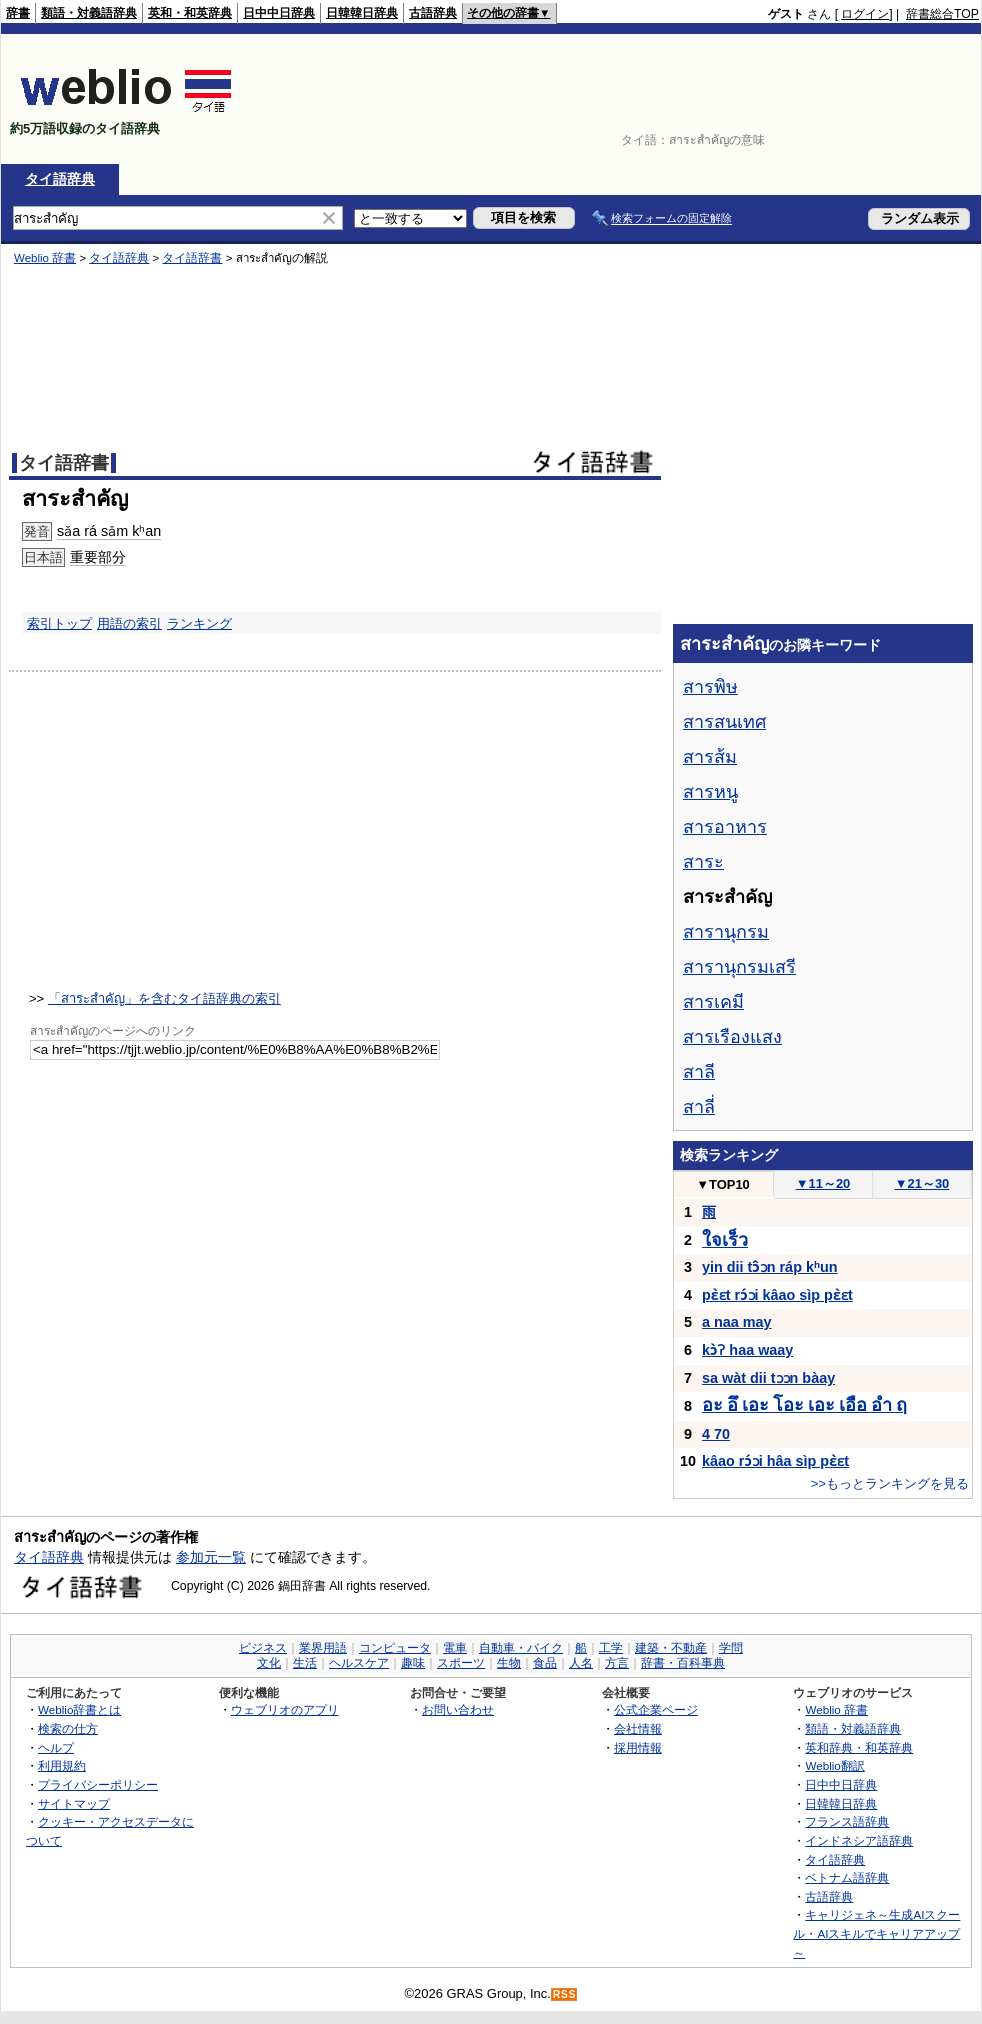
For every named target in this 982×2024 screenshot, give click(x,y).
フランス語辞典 (847, 1821)
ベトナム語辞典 (847, 1877)
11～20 (823, 1183)
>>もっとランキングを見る (890, 1483)
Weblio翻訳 (834, 1765)
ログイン (865, 14)
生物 (509, 1663)
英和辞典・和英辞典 (859, 1747)
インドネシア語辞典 (859, 1840)
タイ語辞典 (60, 179)
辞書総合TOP (942, 14)
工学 (611, 1648)
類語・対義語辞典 (89, 13)
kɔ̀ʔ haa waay (747, 1350)
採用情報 (638, 1747)
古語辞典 (433, 13)
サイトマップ (74, 1803)
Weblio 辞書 (836, 1709)
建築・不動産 (671, 1648)
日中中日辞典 (279, 13)
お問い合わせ (458, 1709)
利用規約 (62, 1765)
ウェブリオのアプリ (285, 1709)
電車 (455, 1648)
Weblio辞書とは (79, 1709)
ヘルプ (56, 1747)
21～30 (922, 1183)
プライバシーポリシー (98, 1784)
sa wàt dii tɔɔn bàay (768, 1378)
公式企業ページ (656, 1709)
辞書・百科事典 (683, 1663)
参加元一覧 (211, 1557)
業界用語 (323, 1648)
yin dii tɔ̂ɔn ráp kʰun (770, 1267)
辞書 (18, 13)
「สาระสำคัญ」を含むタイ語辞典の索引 (164, 998)
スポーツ (461, 1663)
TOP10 (723, 1184)
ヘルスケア (359, 1663)
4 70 (716, 1434)
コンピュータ (395, 1648)
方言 (617, 1663)
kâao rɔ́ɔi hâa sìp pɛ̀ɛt (775, 1461)
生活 (305, 1663)
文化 (269, 1663)
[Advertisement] (917, 99)
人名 (581, 1663)
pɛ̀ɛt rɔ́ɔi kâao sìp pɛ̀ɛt (777, 1295)
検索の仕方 (68, 1728)
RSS (565, 1994)
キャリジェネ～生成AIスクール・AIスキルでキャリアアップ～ (876, 1933)
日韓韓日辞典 (362, 13)
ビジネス (263, 1648)
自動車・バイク (521, 1648)
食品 (545, 1663)
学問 (731, 1648)
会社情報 (638, 1728)
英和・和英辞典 (190, 13)
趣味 (413, 1663)
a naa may (737, 1322)
